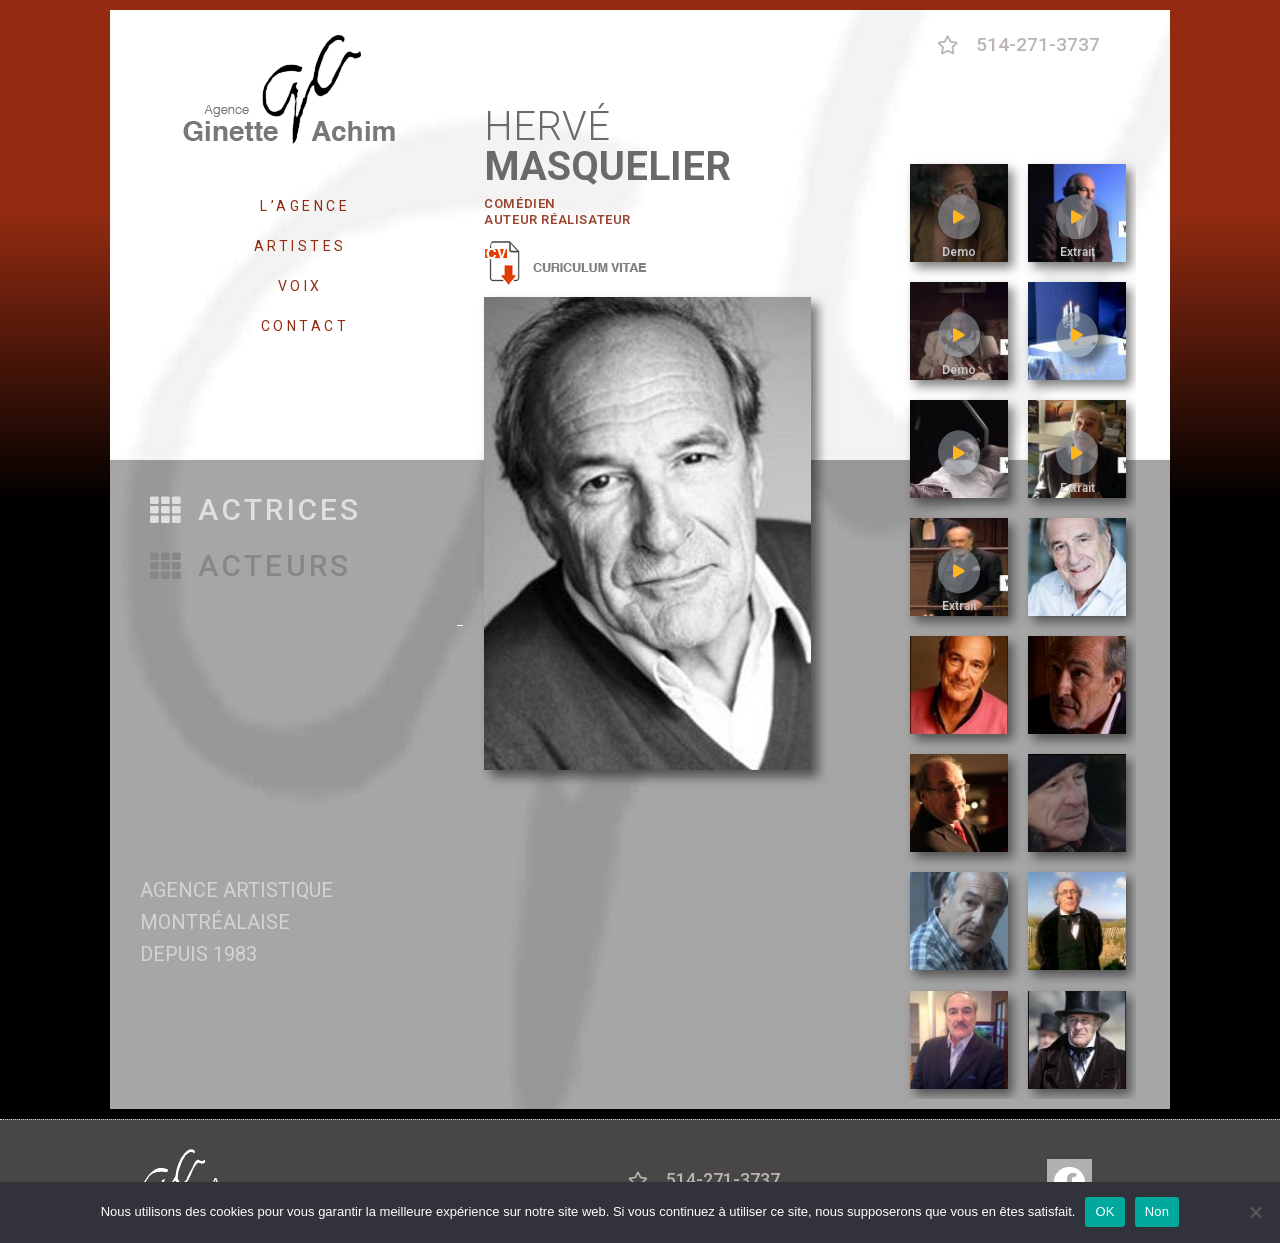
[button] (256, 510)
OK (1104, 1211)
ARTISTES (305, 246)
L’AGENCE (305, 206)
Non (1157, 1211)
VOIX (305, 286)
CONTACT (305, 326)
